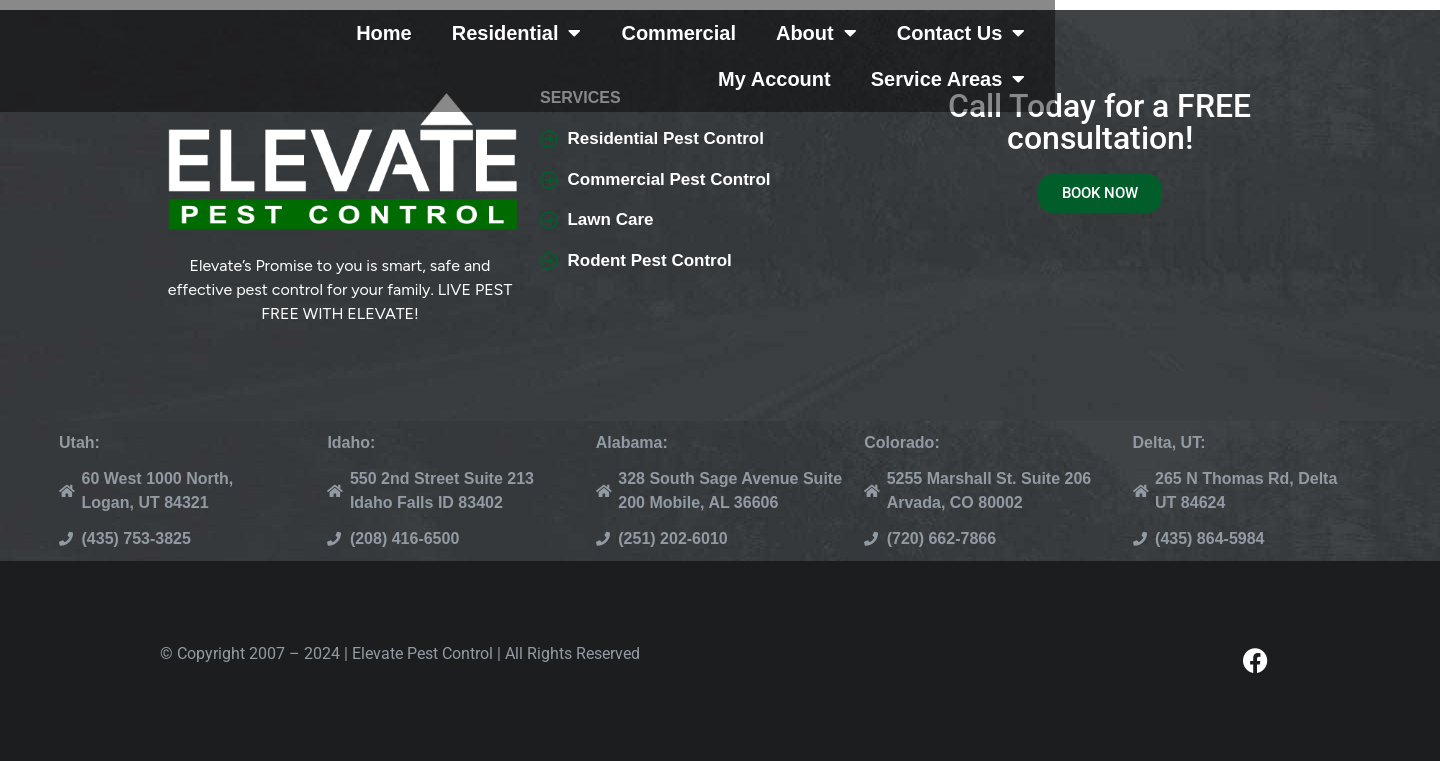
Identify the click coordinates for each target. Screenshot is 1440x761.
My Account (1159, 46)
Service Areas (1332, 46)
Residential (554, 46)
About (853, 46)
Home (422, 46)
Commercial (716, 46)
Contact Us (998, 46)
